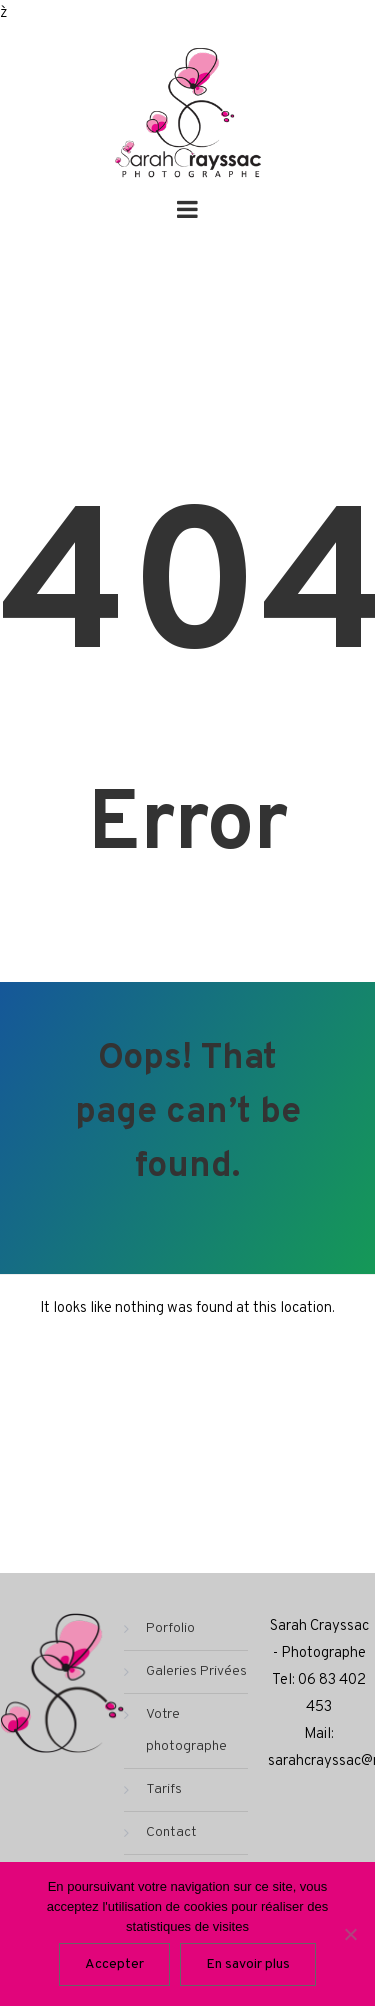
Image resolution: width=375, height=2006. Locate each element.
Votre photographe (186, 1730)
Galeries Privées (196, 1671)
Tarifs (164, 1789)
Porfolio (170, 1628)
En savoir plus (248, 1964)
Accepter (114, 1964)
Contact (171, 1832)
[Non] (350, 1934)
